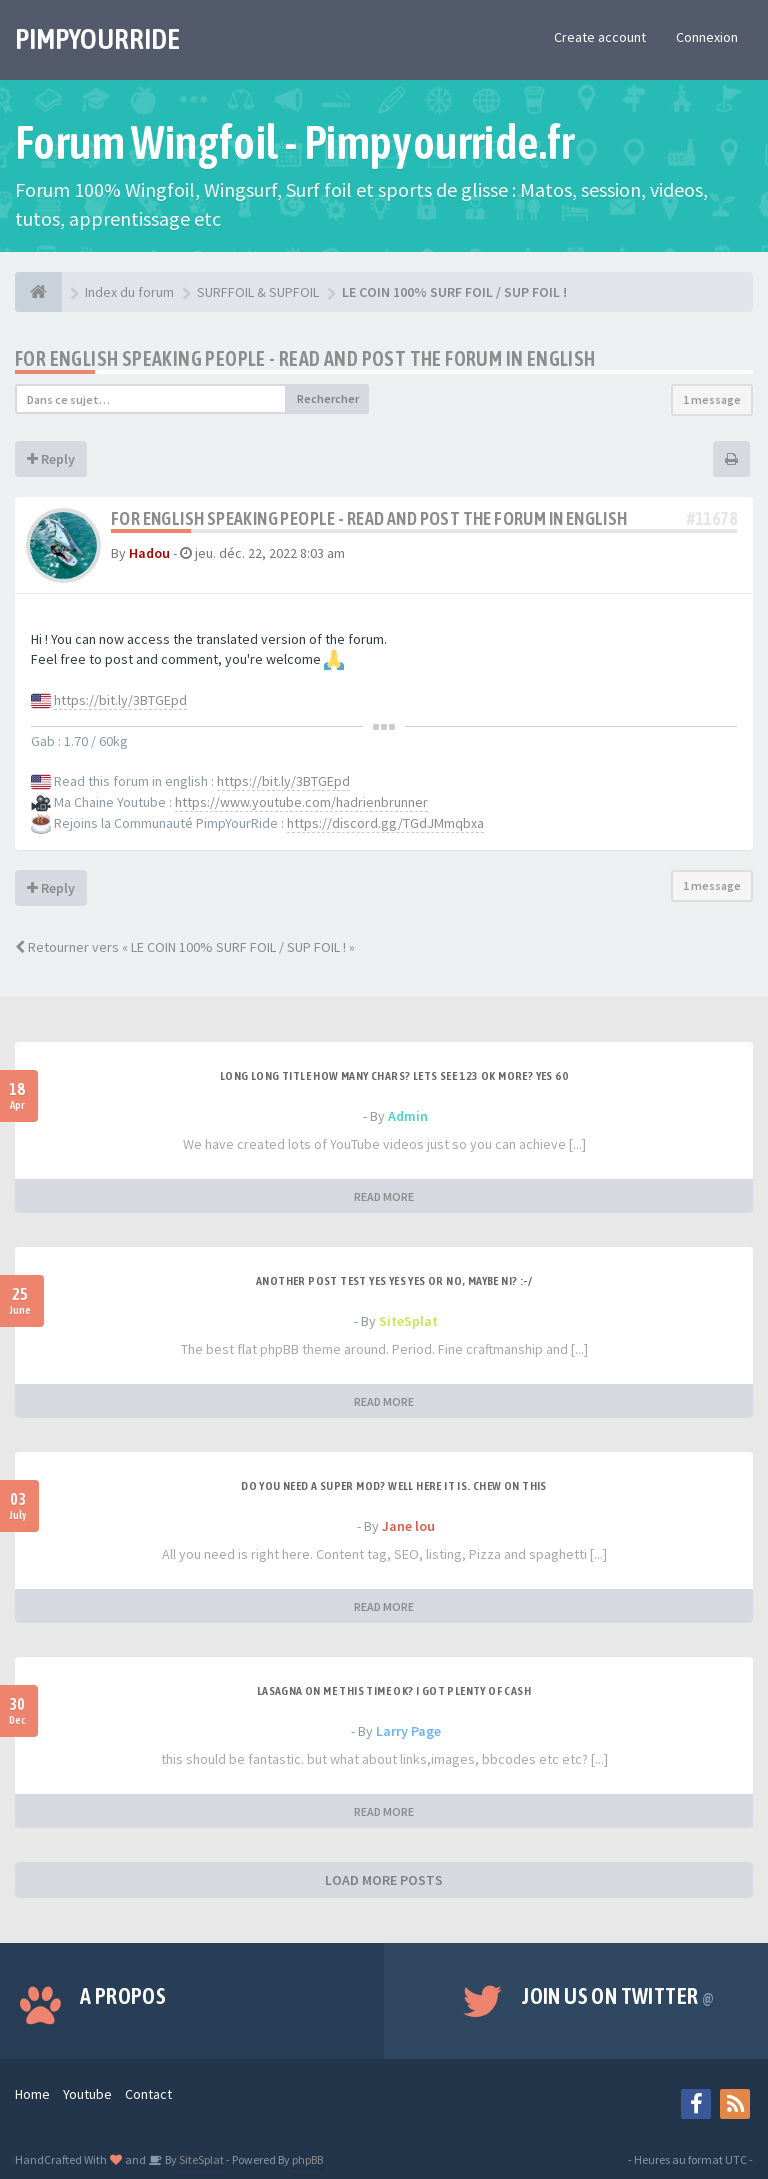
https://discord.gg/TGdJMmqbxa (385, 823)
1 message (712, 399)
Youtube (87, 2094)
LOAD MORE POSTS (384, 1880)
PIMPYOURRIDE (97, 39)
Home (32, 2094)
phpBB (307, 2159)
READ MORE (384, 1196)
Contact (148, 2094)
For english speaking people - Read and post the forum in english (305, 358)
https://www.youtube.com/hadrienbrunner (301, 802)
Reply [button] (51, 459)
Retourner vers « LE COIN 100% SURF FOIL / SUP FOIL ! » (185, 947)
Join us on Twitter (618, 1996)
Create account (600, 37)
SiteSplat (408, 1321)
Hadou (149, 553)
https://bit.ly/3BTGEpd (120, 700)
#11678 (712, 518)
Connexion (707, 37)
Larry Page (408, 1731)
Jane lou (408, 1526)
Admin (408, 1116)
